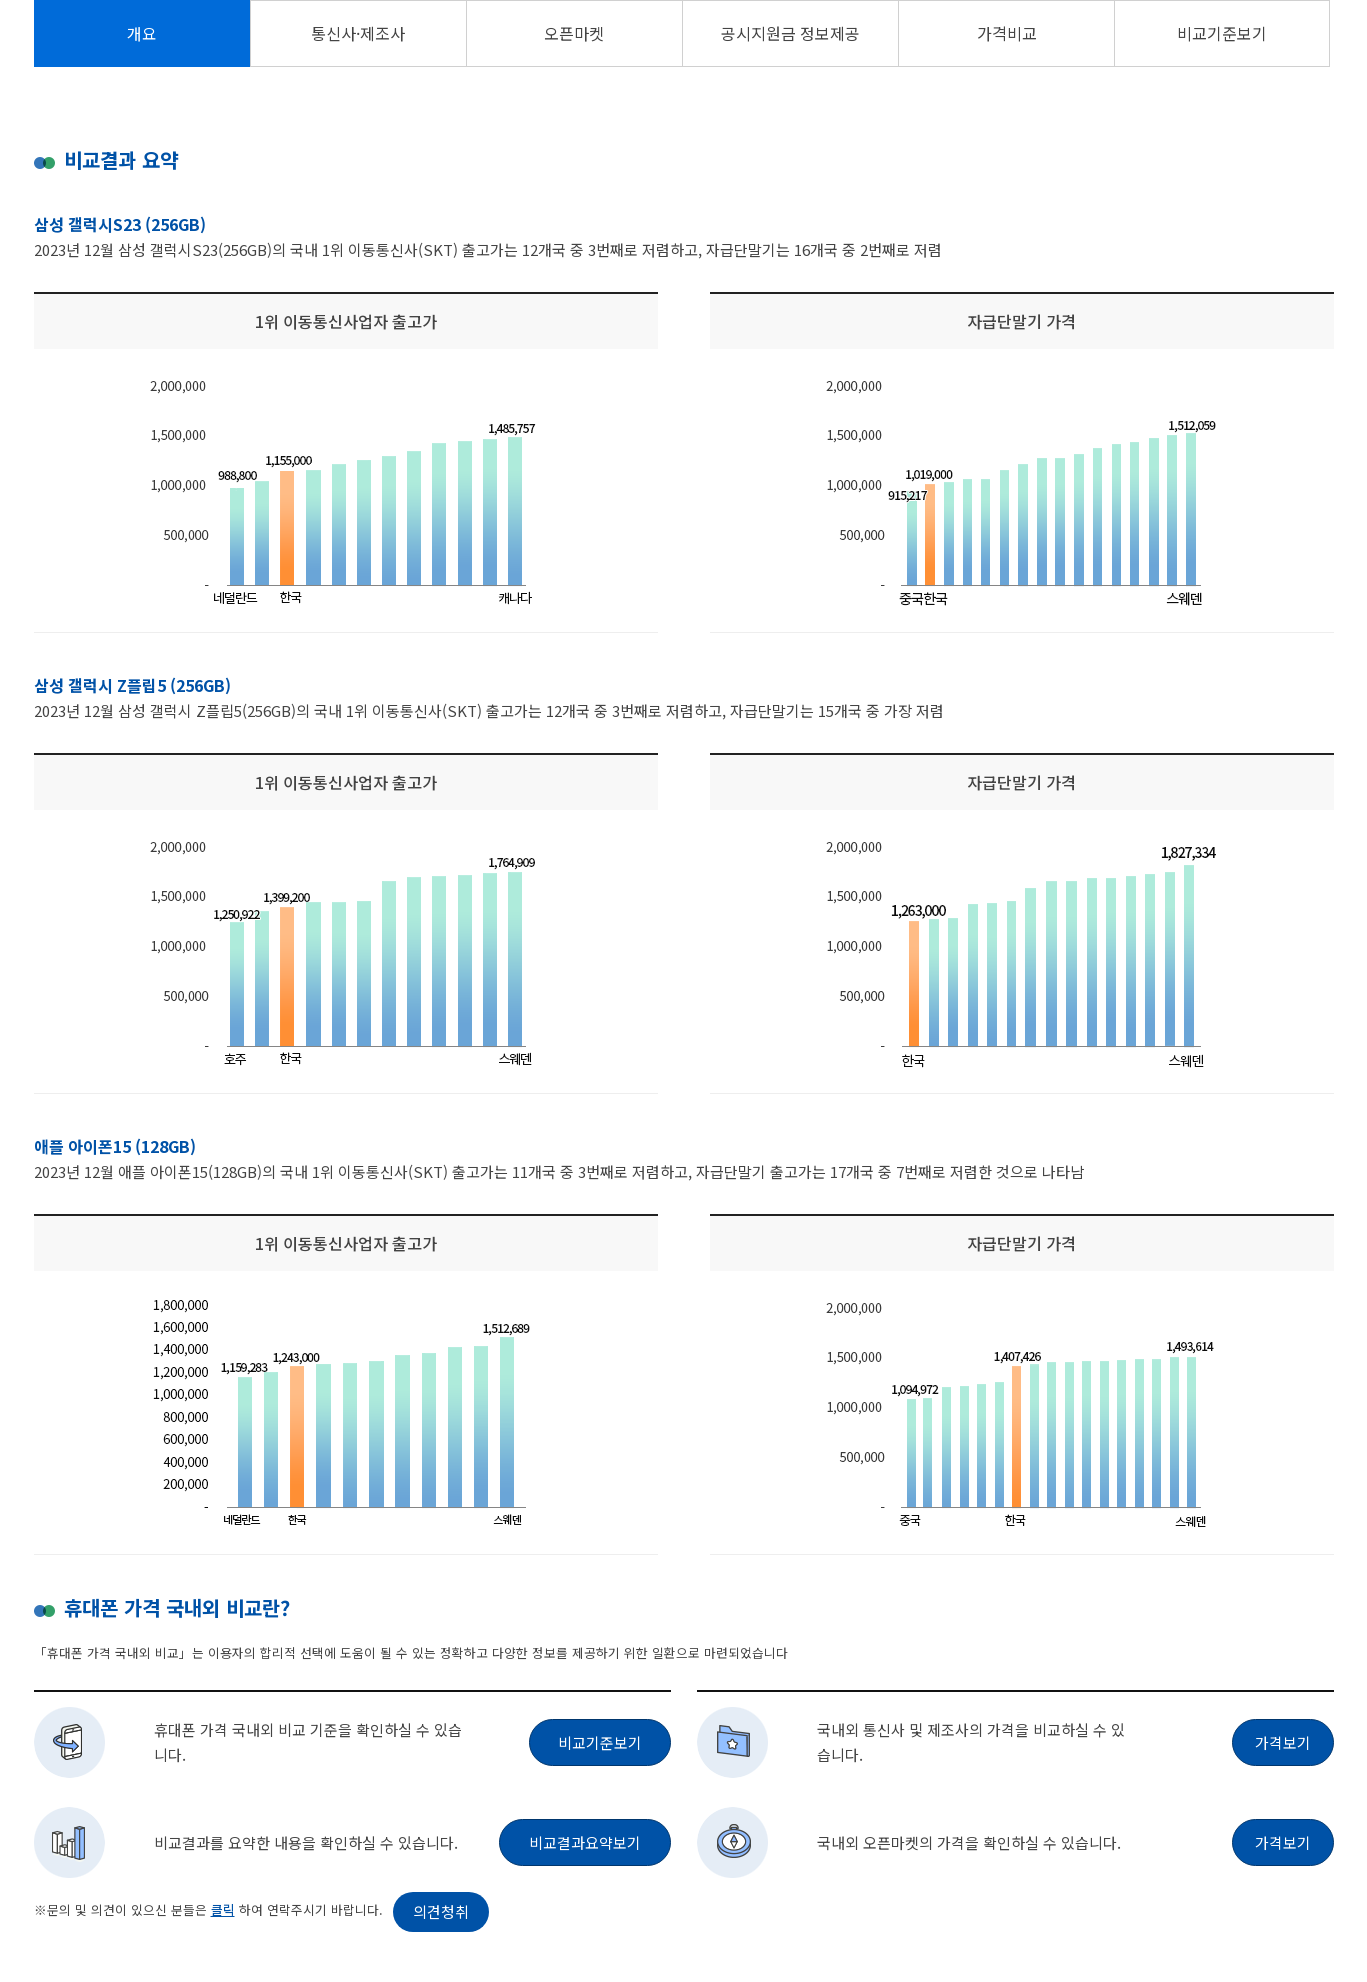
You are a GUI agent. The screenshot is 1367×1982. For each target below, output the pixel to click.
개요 (142, 33)
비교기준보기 (1222, 33)
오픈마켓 (574, 33)
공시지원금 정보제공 (790, 33)
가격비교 (1007, 33)
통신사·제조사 (358, 33)
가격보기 (1283, 1742)
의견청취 (441, 1911)
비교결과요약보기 (585, 1842)
